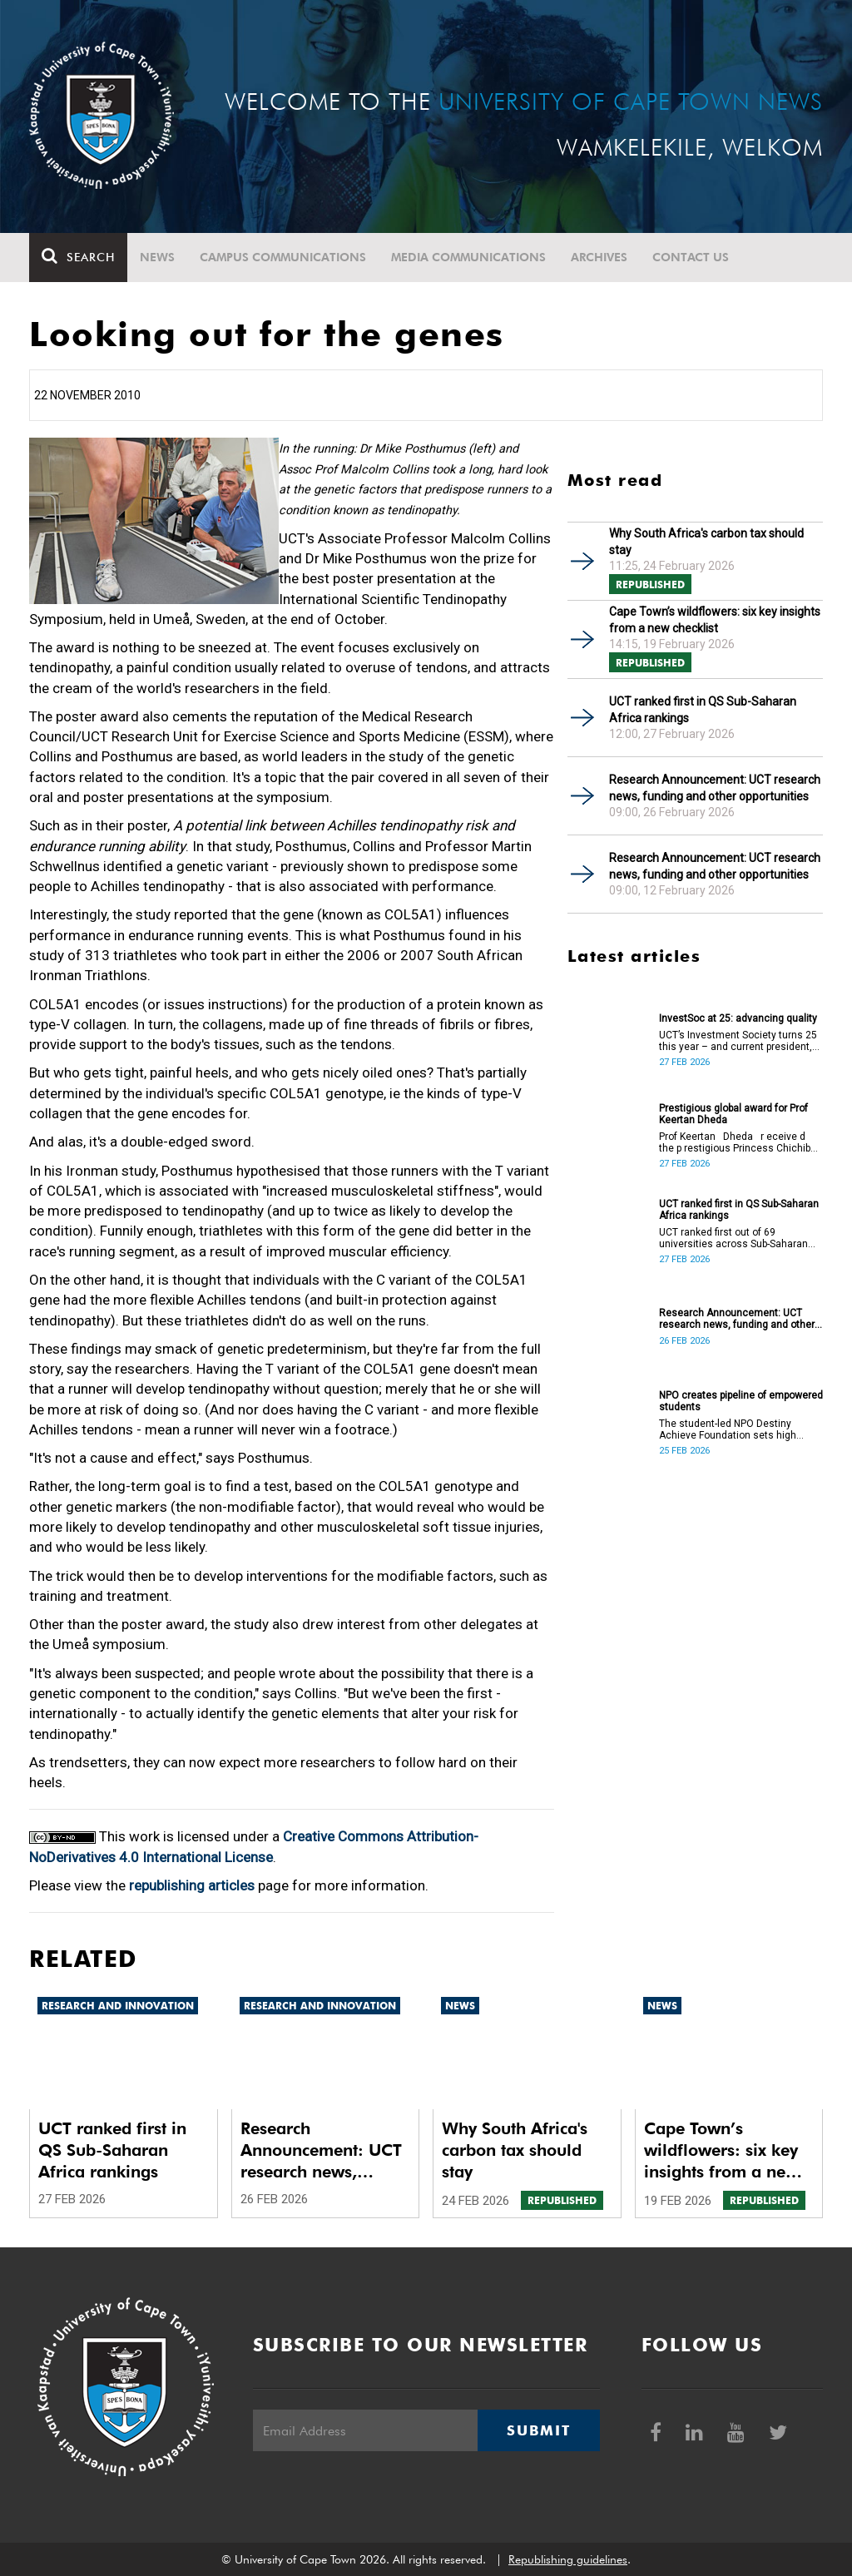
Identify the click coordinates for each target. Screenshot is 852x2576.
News (157, 257)
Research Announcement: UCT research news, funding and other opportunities (714, 788)
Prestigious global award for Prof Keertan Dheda (733, 1114)
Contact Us (690, 257)
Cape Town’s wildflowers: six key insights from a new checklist (714, 620)
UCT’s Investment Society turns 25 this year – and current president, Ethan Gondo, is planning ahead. (738, 1041)
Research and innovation (118, 2005)
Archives (599, 257)
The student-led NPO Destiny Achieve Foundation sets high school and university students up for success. (737, 1429)
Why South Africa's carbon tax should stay (706, 542)
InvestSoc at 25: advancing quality (738, 1018)
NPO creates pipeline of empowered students (741, 1401)
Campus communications (283, 257)
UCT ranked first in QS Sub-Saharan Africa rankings (702, 710)
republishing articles (192, 1885)
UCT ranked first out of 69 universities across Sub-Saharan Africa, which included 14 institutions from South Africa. (733, 1238)
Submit (538, 2430)
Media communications (468, 257)
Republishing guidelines (567, 2559)
